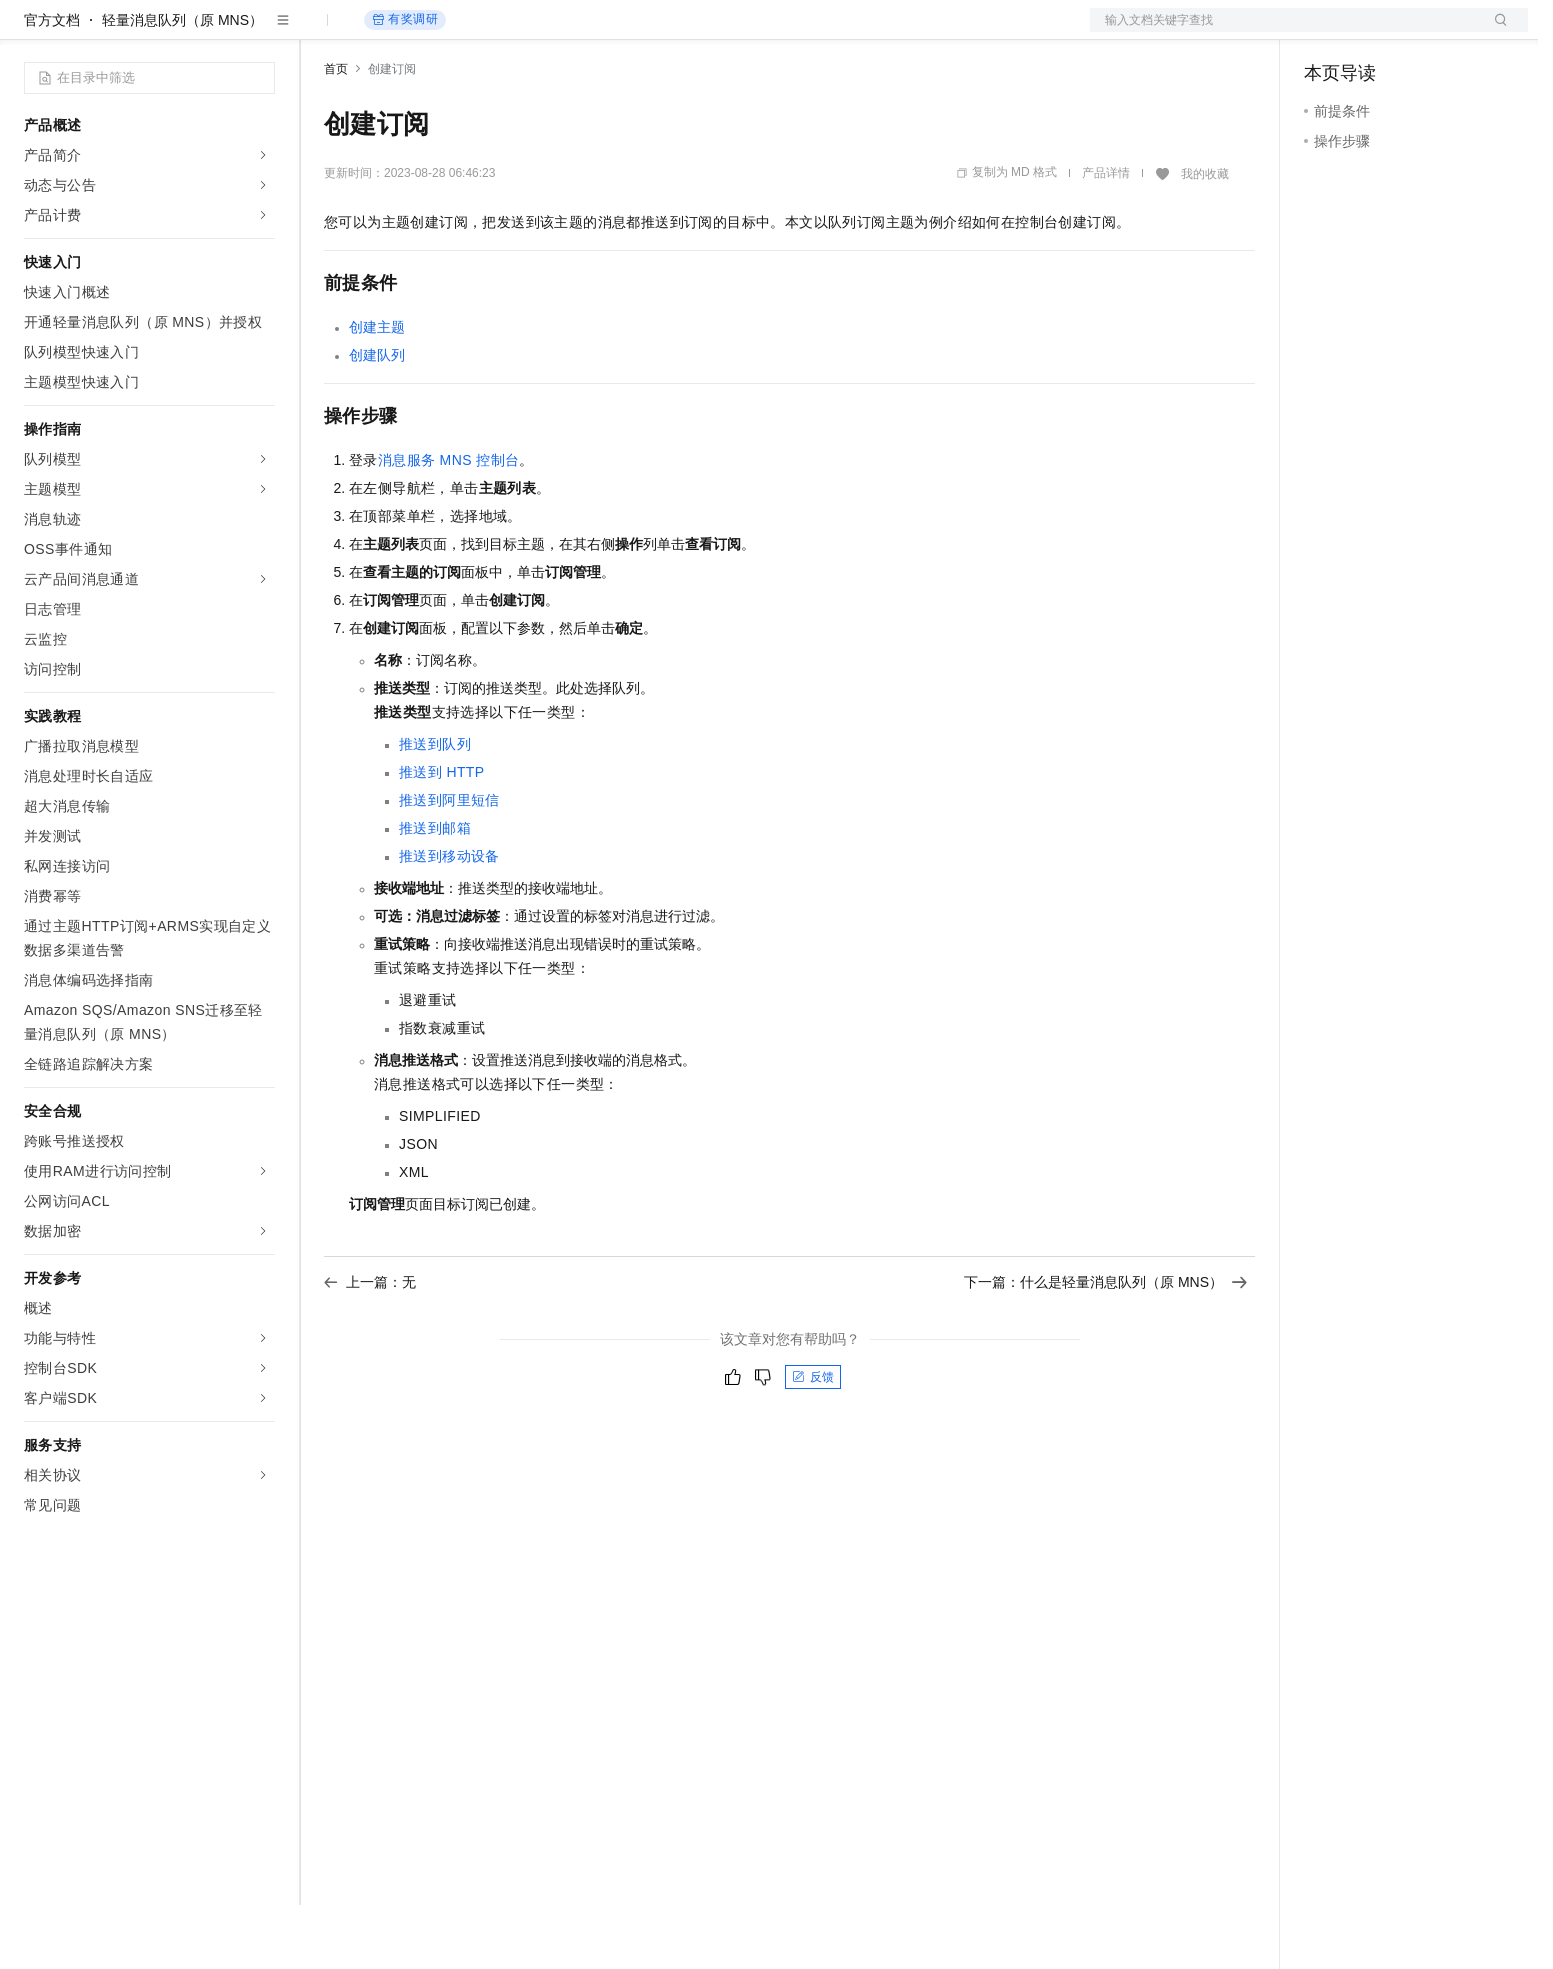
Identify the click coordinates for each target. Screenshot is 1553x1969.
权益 (384, 32)
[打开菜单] (32, 32)
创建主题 (377, 391)
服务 (590, 32)
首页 (336, 133)
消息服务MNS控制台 (449, 524)
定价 (432, 32)
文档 (1284, 32)
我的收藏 (1205, 238)
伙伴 (542, 32)
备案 (1326, 32)
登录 (1495, 32)
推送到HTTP (442, 836)
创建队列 (377, 419)
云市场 (487, 32)
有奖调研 (405, 83)
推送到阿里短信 (449, 864)
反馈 (813, 1441)
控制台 (1374, 32)
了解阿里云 (659, 32)
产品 (260, 32)
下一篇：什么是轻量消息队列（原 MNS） (1105, 1346)
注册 (1422, 32)
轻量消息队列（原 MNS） (182, 84)
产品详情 (1106, 237)
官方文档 (52, 84)
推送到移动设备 (449, 920)
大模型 (205, 32)
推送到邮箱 (435, 892)
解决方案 (322, 32)
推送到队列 (435, 808)
